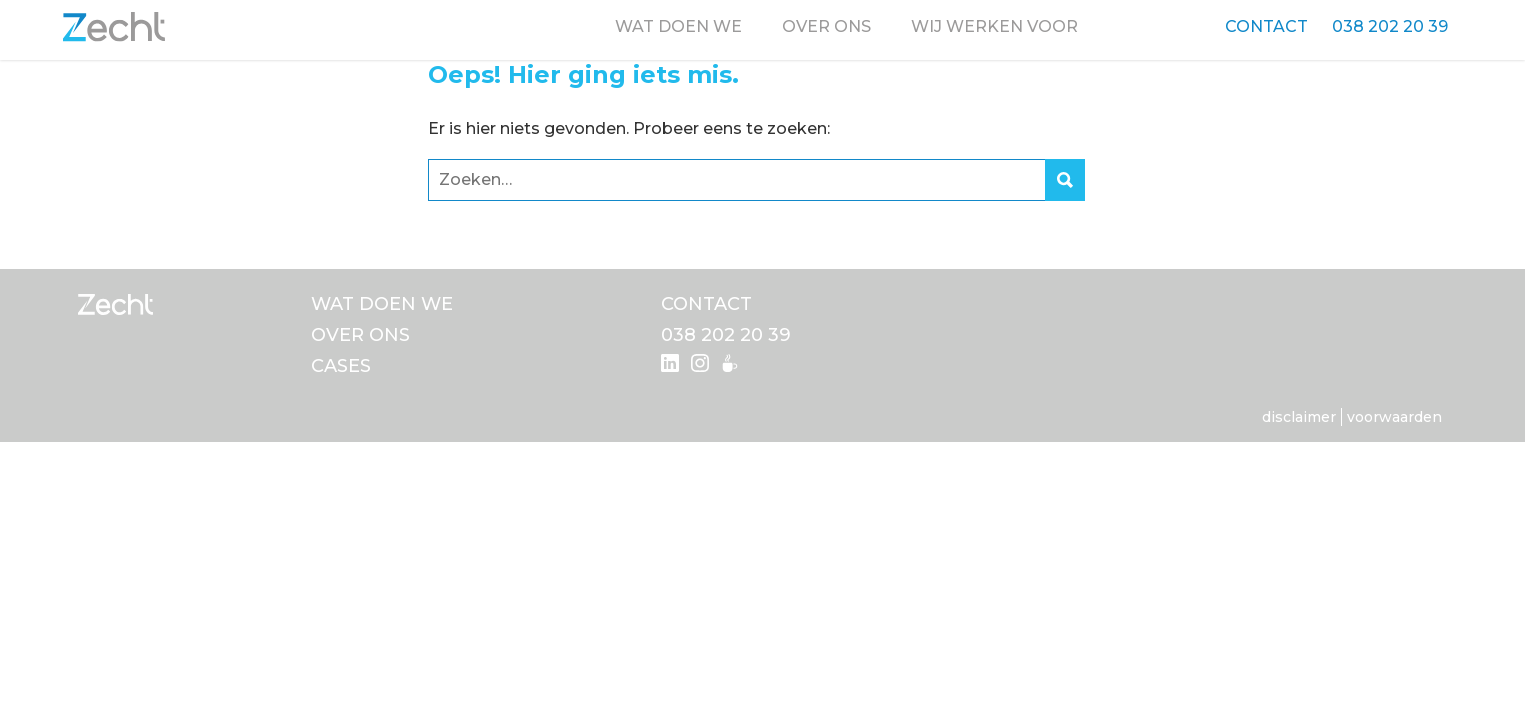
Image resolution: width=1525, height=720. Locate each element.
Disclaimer (1299, 417)
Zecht (114, 27)
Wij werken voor (994, 26)
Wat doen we (678, 26)
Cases (341, 366)
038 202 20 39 (1390, 26)
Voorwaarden (1394, 417)
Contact (1266, 26)
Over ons (826, 26)
